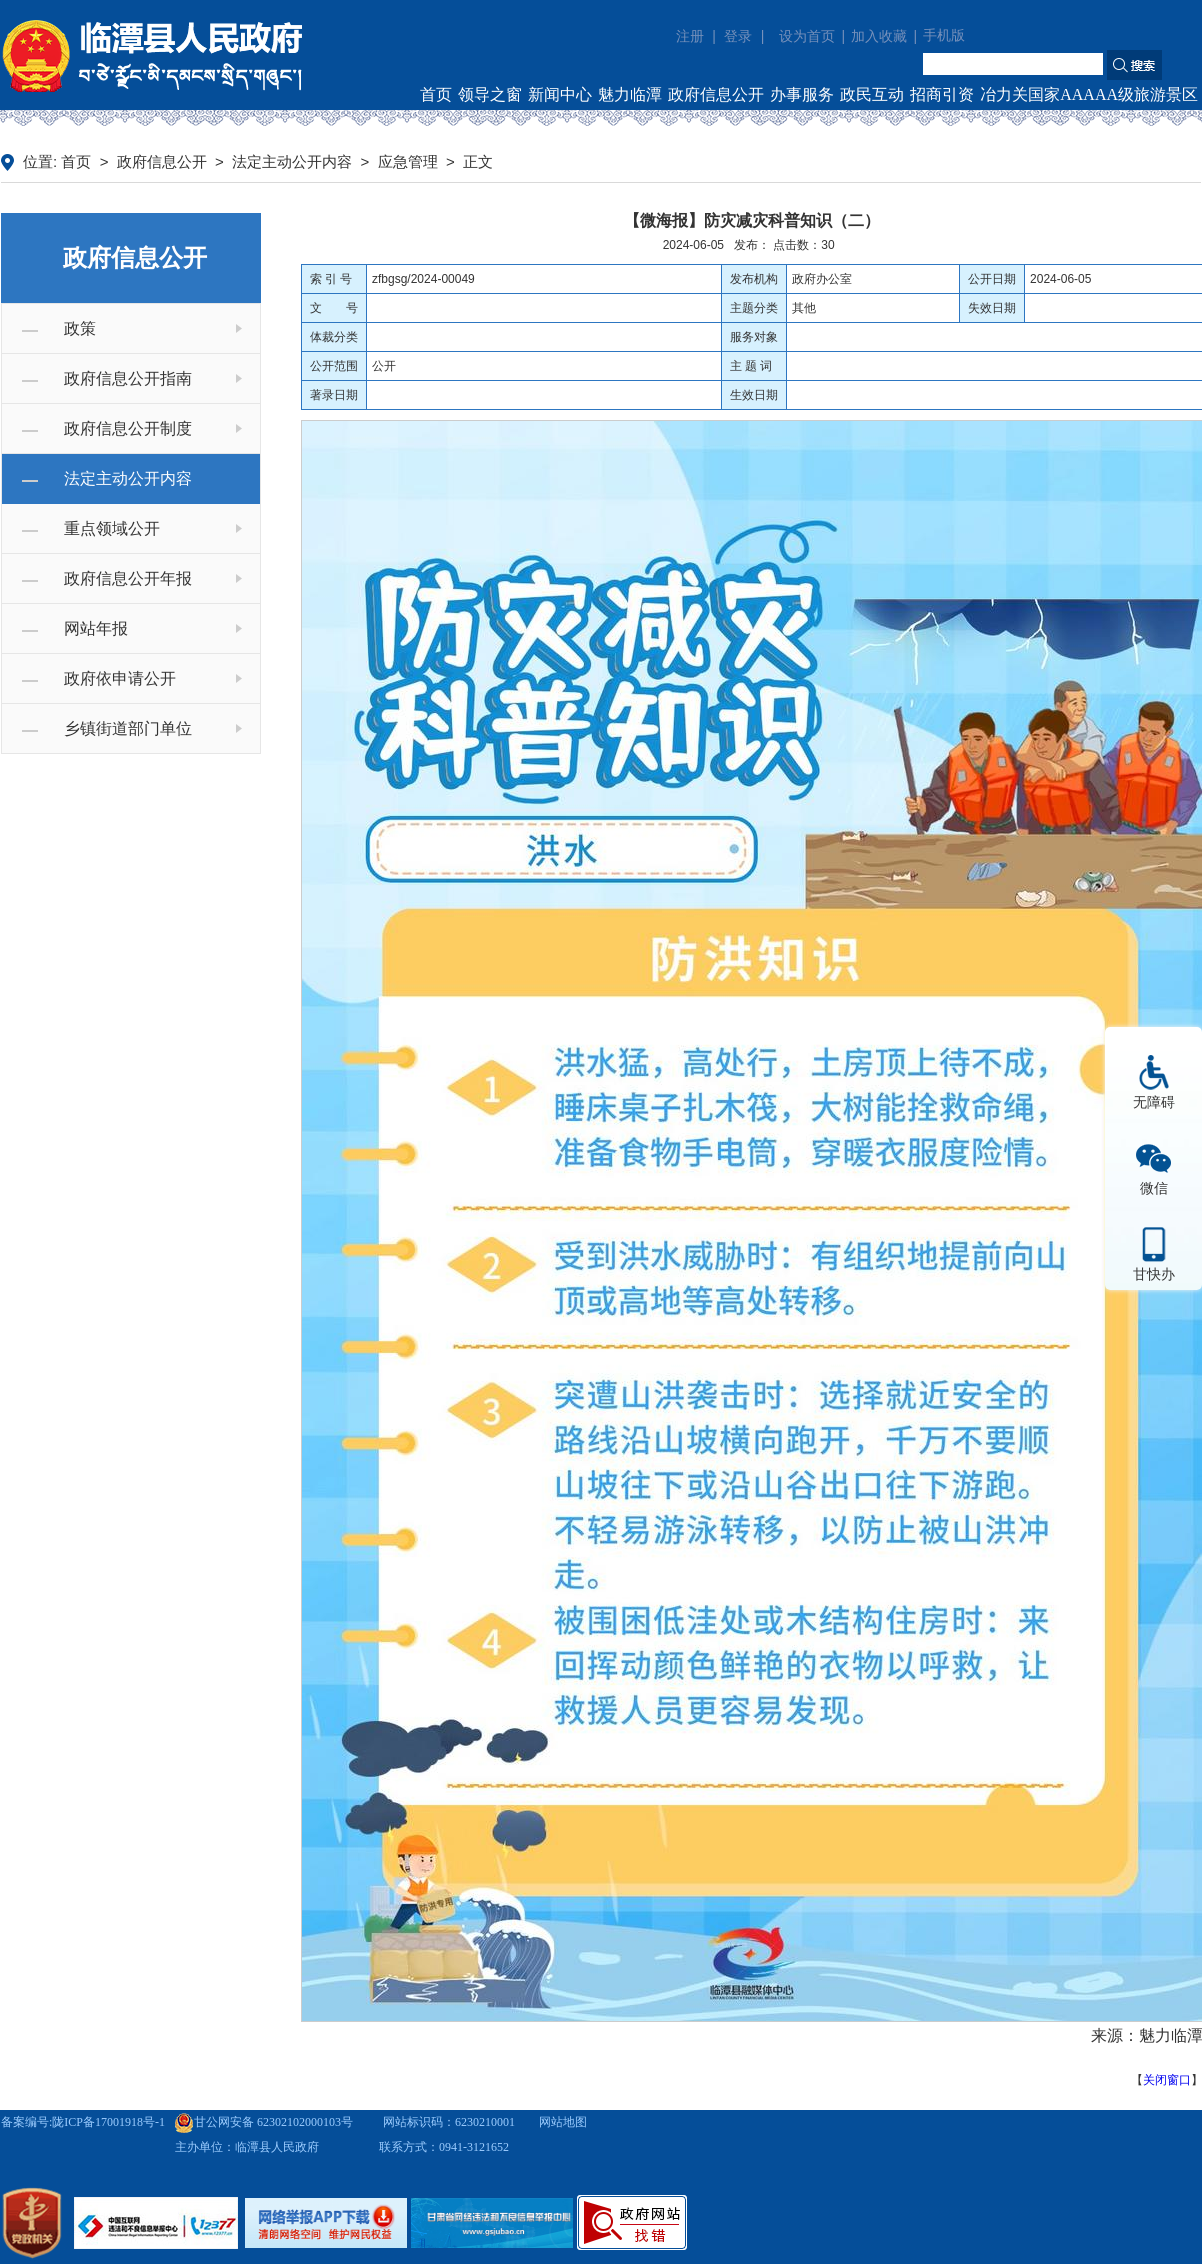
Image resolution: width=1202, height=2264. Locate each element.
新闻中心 (560, 94)
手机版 (944, 35)
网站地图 (563, 2122)
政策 (80, 328)
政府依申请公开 (120, 678)
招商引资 (942, 94)
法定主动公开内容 (292, 162)
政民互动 (872, 94)
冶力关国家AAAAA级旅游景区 (1089, 94)
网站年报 (96, 628)
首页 (436, 94)
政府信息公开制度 (128, 428)
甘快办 (1154, 1274)
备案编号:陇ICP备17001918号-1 (83, 2122)
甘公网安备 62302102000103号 (263, 2122)
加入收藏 (879, 36)
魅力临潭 (630, 94)
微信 (1154, 1188)
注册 (690, 36)
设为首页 (807, 36)
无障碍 (1154, 1102)
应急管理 (408, 162)
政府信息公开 (716, 94)
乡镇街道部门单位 (128, 728)
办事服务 (802, 94)
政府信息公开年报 (128, 578)
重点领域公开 (112, 528)
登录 (738, 36)
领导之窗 (490, 94)
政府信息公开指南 (128, 378)
